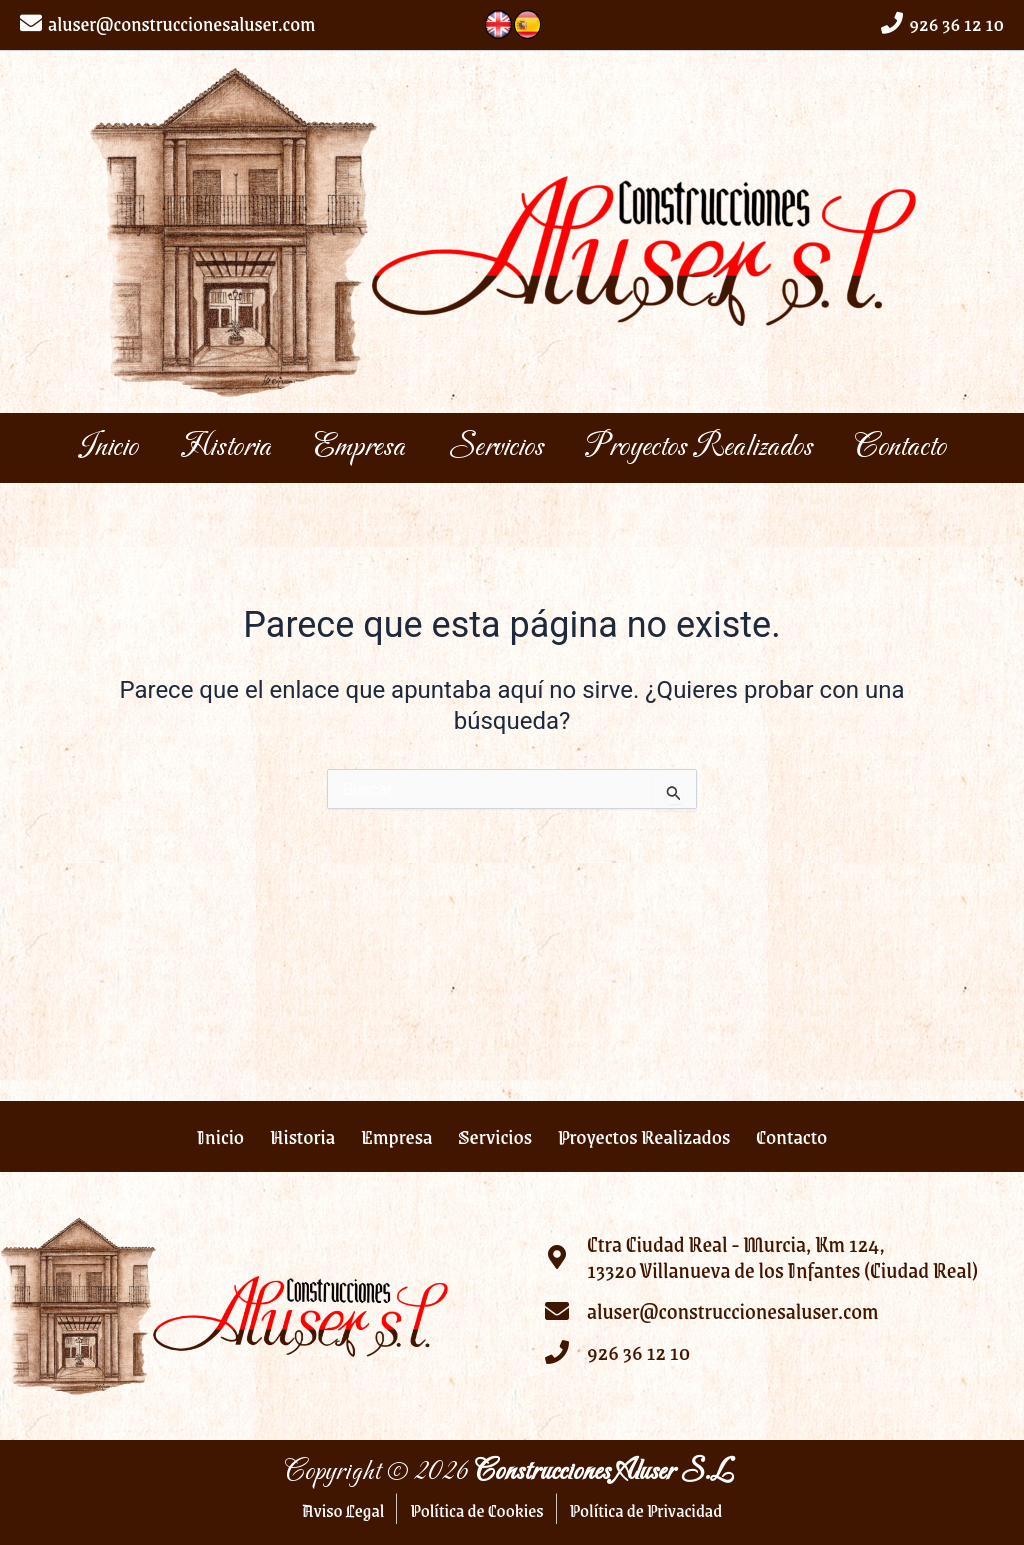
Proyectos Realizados (778, 447)
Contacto (99, 517)
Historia (228, 447)
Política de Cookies (476, 1510)
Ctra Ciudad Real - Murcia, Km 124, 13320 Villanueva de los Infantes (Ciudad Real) (782, 1257)
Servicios (549, 447)
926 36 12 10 (956, 23)
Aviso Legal (343, 1510)
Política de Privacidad (646, 1510)
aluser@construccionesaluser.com (181, 23)
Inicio (84, 447)
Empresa (388, 447)
